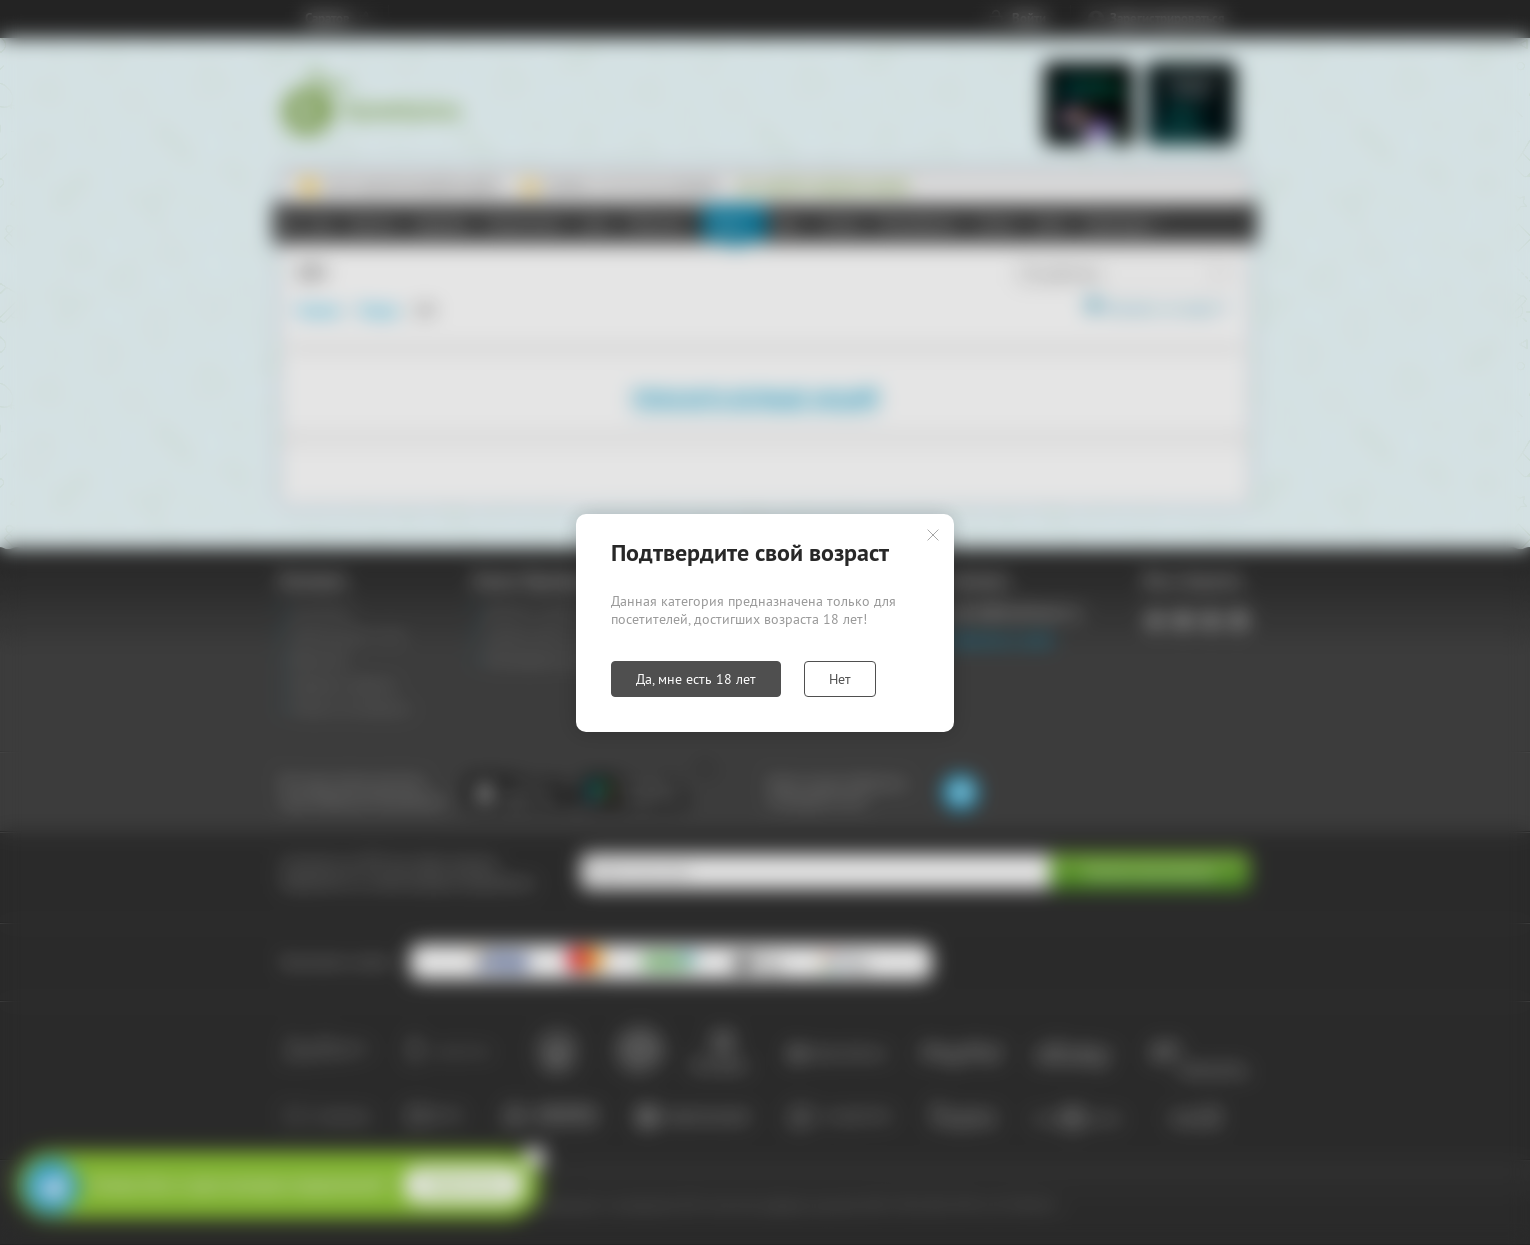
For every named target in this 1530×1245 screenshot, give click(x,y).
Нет (840, 679)
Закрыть (933, 535)
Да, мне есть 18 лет (696, 679)
